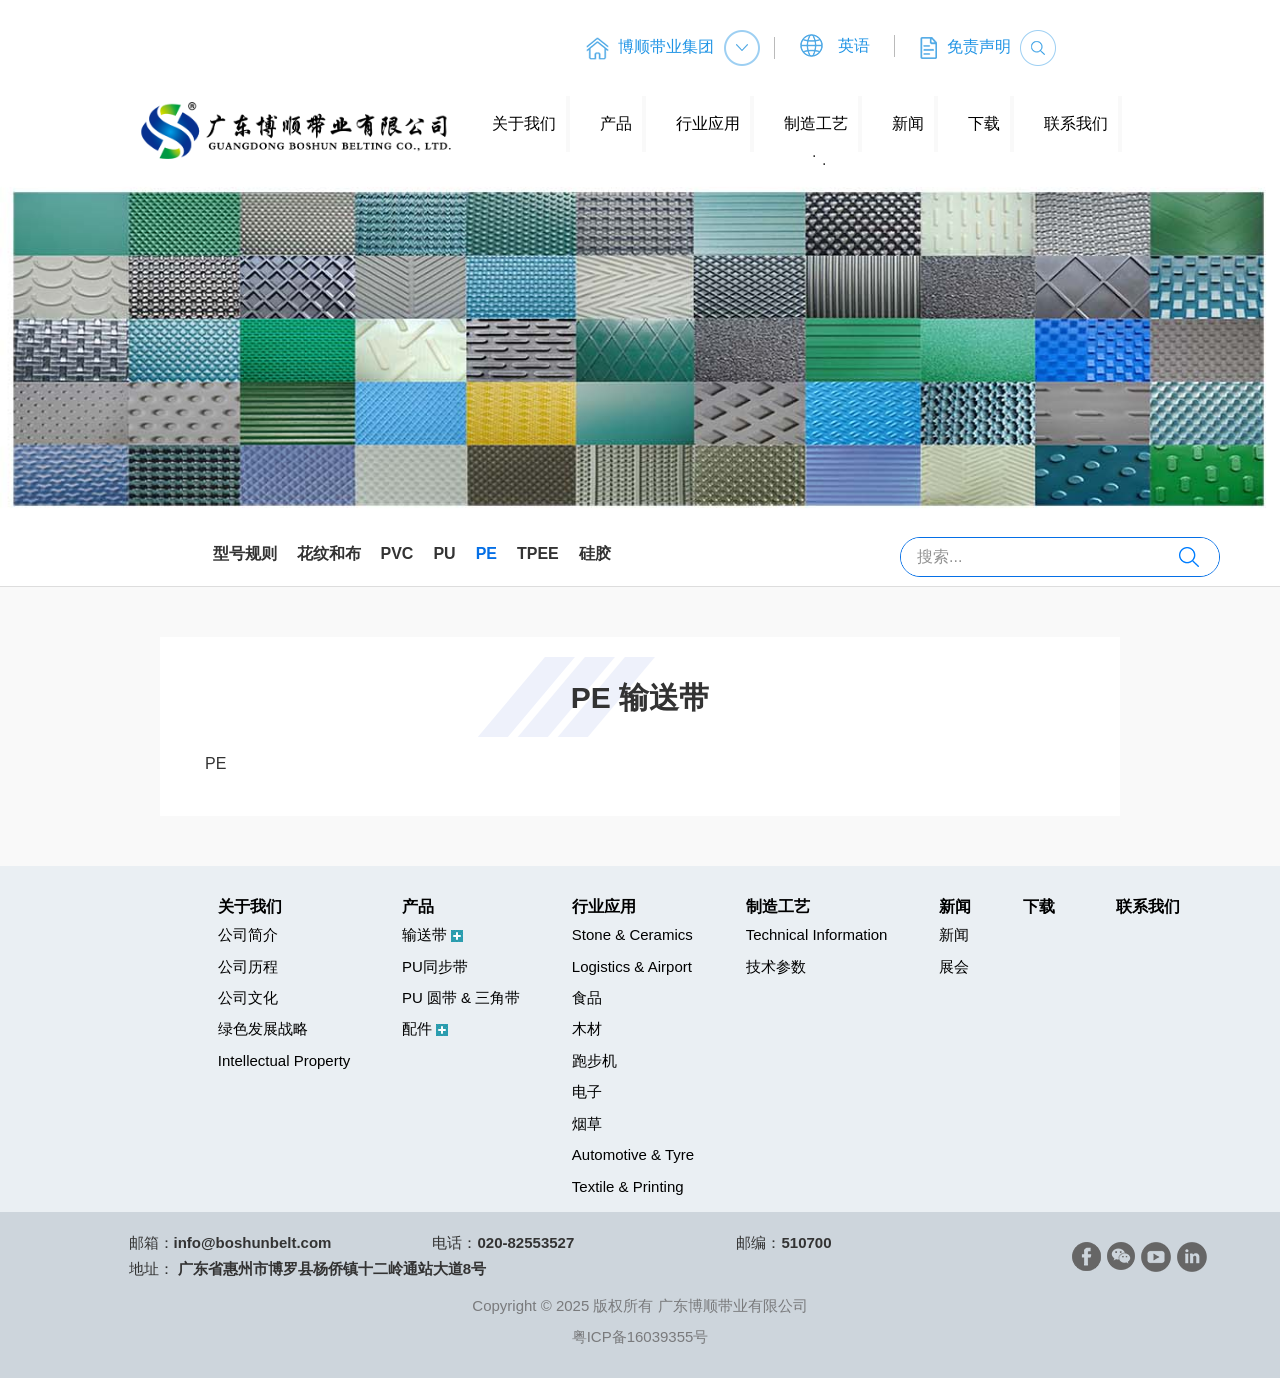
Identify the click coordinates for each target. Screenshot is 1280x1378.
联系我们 (1076, 123)
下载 (984, 123)
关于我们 (524, 123)
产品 (616, 123)
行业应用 (708, 123)
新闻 (908, 123)
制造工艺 (816, 123)
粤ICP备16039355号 (640, 1336)
